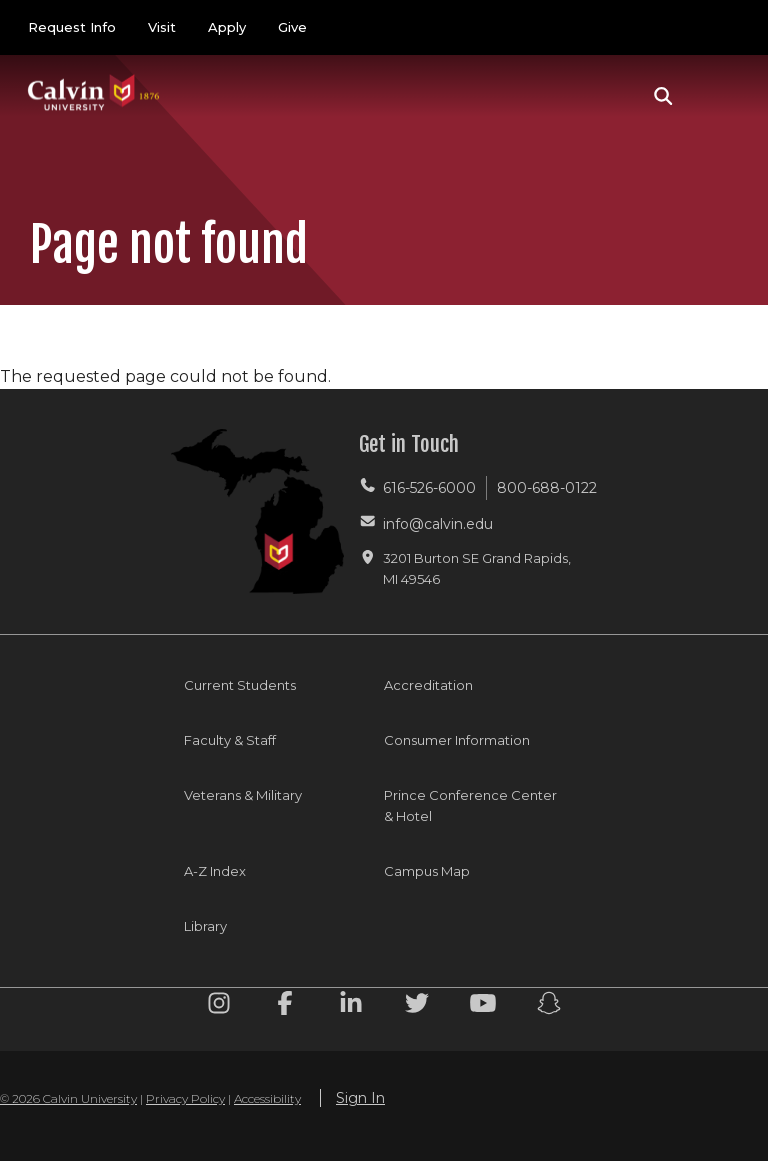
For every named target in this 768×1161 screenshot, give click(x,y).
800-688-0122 (547, 488)
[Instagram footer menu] (219, 1006)
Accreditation (428, 685)
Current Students (240, 685)
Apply (227, 27)
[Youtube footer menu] (483, 1006)
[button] (663, 96)
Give (292, 27)
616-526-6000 (429, 488)
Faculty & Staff (230, 740)
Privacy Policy (185, 1098)
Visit (162, 27)
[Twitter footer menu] (417, 1006)
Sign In (360, 1098)
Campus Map (427, 871)
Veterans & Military (243, 795)
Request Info (72, 27)
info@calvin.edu (438, 524)
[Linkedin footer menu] (351, 1006)
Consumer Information (457, 740)
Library (205, 926)
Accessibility (267, 1098)
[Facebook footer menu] (285, 1006)
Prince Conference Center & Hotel (470, 805)
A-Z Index (215, 871)
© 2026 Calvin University (68, 1098)
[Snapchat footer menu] (549, 1006)
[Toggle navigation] (717, 96)
